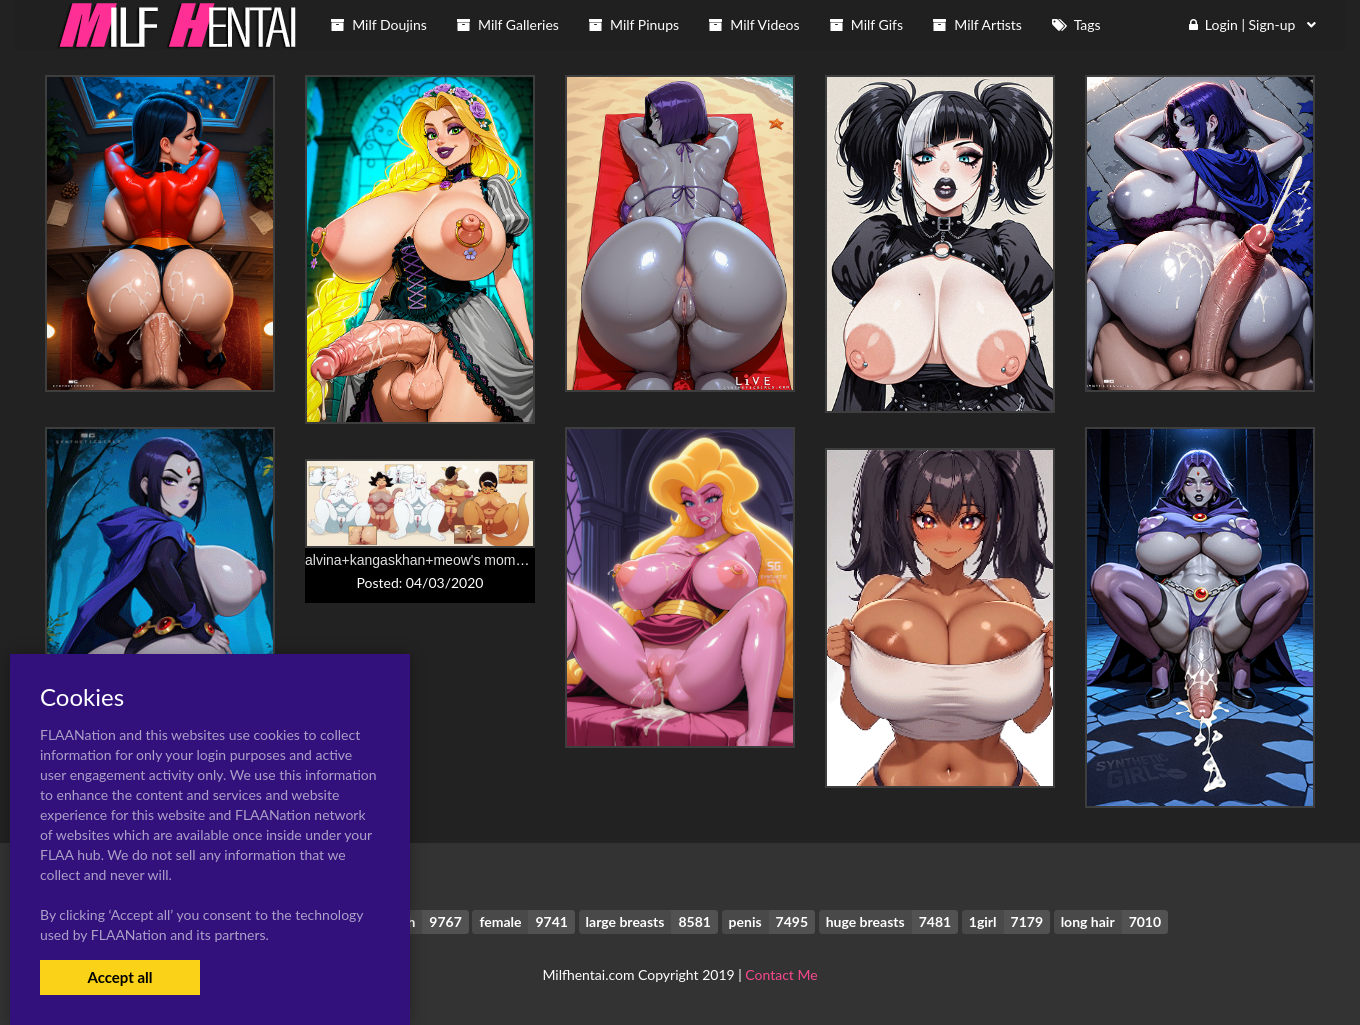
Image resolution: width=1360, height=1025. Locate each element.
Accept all (119, 977)
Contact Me (781, 974)
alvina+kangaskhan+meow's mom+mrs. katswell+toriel (474, 560)
